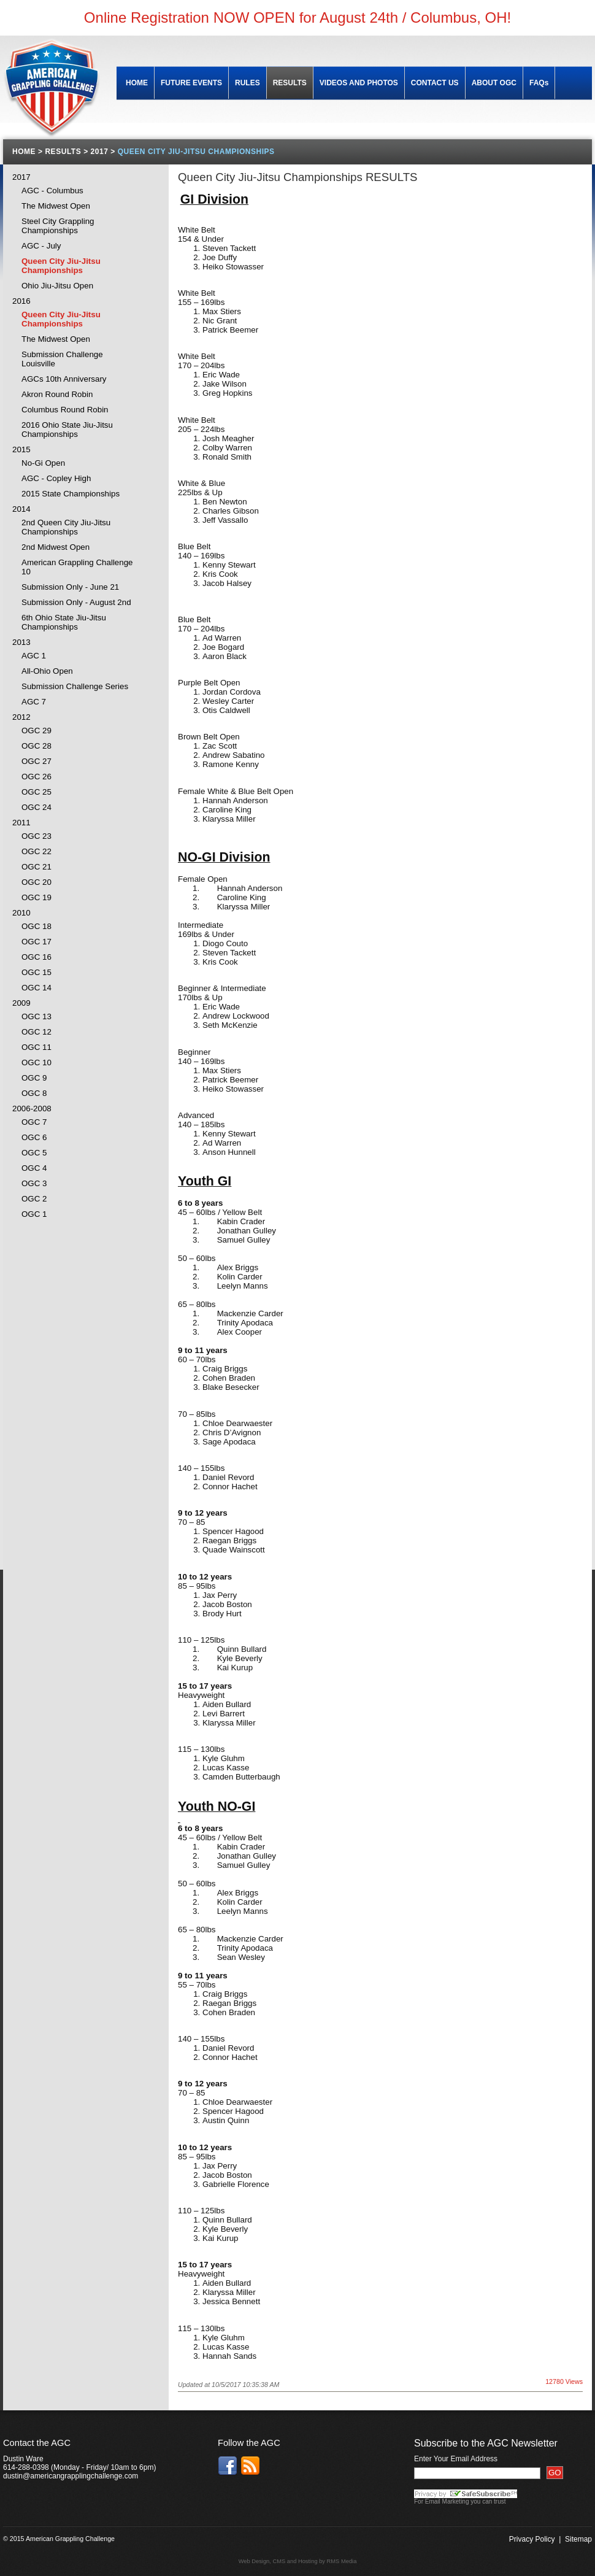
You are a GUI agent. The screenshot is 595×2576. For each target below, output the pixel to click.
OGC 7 (34, 1122)
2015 (21, 449)
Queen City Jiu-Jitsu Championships (61, 265)
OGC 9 (34, 1077)
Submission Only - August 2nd (76, 602)
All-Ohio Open (47, 671)
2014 (21, 509)
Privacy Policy (532, 2539)
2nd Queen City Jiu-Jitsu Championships (65, 527)
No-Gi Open (43, 463)
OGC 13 (36, 1016)
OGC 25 (36, 791)
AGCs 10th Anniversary (64, 379)
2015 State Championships (70, 493)
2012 (21, 717)
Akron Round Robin (57, 394)
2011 (21, 822)
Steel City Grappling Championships (57, 226)
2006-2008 (32, 1108)
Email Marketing (447, 2501)
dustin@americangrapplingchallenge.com (70, 2476)
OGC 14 (36, 987)
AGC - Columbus (52, 190)
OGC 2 (34, 1198)
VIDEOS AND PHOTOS (359, 83)
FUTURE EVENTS (191, 83)
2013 (21, 642)
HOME (137, 83)
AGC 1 (33, 655)
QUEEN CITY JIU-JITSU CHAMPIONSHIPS (196, 151)
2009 (21, 1003)
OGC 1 (34, 1214)
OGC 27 (36, 761)
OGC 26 (36, 776)
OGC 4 (34, 1168)
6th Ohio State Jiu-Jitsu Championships (63, 622)
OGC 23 (36, 836)
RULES (247, 83)
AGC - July (41, 245)
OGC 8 (34, 1093)
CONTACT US (435, 83)
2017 (21, 177)
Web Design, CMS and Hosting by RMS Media (298, 2561)
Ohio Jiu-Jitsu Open (57, 285)
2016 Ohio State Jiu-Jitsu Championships (67, 429)
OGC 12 (36, 1031)
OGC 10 (36, 1062)
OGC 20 (36, 882)
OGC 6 (34, 1137)
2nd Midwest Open (55, 547)
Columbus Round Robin (65, 409)
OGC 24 (36, 807)
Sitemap (578, 2539)
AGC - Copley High (56, 478)
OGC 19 (36, 897)
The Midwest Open (55, 205)
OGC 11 (36, 1047)
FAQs (538, 83)
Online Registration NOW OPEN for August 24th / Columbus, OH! (297, 17)
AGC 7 (33, 701)
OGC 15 (36, 972)
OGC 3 (34, 1183)
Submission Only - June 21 (70, 587)
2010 (21, 912)
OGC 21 (36, 866)
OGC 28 (36, 745)
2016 (21, 301)
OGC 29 (36, 730)
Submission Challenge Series (74, 686)
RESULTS (290, 83)
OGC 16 (36, 957)
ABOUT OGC (494, 83)
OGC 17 (36, 941)
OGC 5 (34, 1152)
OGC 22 (36, 851)
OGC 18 (36, 926)
